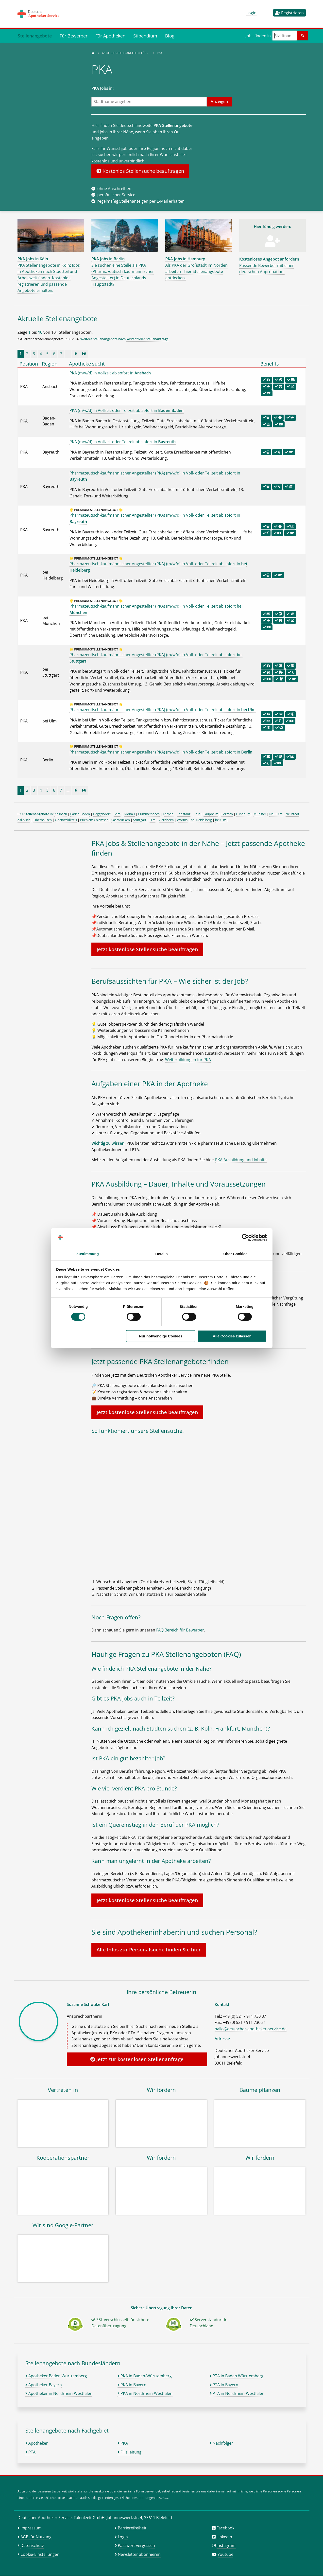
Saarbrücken (120, 820)
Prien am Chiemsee (94, 820)
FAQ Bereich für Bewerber (180, 1630)
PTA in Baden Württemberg (236, 2376)
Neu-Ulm (275, 814)
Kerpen (168, 814)
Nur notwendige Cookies (160, 1336)
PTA (30, 2452)
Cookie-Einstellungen (39, 2554)
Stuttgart (139, 820)
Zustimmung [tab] (87, 1254)
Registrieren (289, 13)
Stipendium (145, 36)
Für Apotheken (110, 36)
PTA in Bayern (224, 2384)
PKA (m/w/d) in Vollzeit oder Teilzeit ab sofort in (126, 410)
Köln (197, 814)
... (68, 353)
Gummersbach (149, 814)
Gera (117, 814)
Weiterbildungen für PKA (188, 1059)
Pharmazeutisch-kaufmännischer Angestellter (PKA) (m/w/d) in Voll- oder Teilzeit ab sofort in (162, 709)
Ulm (152, 820)
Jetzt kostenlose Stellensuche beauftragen (147, 949)
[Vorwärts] (76, 353)
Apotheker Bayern (43, 2384)
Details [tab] (161, 1254)
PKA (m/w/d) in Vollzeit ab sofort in (110, 373)
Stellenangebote (35, 36)
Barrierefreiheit (132, 2528)
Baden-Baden (80, 814)
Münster (260, 814)
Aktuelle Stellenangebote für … (126, 53)
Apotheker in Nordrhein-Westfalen (58, 2393)
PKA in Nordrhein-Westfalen (145, 2393)
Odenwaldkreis (66, 820)
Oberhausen (43, 820)
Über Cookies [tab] (235, 1254)
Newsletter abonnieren (139, 2554)
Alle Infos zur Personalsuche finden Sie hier (149, 1949)
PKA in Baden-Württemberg (145, 2376)
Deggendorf (101, 814)
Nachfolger (221, 2443)
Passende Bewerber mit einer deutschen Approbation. (269, 265)
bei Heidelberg (201, 820)
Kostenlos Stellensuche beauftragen (140, 171)
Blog (169, 36)
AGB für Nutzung (35, 2537)
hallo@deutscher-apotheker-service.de (251, 2029)
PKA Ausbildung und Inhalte (241, 1159)
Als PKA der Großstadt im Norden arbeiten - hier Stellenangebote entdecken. (196, 268)
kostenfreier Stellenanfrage (147, 339)
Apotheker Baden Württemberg (56, 2376)
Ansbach (60, 814)
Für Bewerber (73, 36)
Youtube (225, 2554)
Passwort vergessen (136, 2545)
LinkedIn (224, 2537)
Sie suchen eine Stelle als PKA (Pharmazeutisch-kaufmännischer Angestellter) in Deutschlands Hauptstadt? (122, 271)
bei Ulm (220, 820)
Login (251, 13)
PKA (123, 2443)
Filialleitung (129, 2452)
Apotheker (36, 2443)
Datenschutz (32, 2545)
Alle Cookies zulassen (232, 1336)
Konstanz (183, 814)
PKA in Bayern (132, 2384)
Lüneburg (243, 814)
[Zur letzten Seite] (84, 353)
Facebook (225, 2528)
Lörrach (227, 814)
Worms (182, 820)
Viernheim (166, 820)
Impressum (31, 2528)
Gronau (129, 814)
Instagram (226, 2545)
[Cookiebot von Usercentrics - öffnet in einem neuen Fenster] (245, 1237)
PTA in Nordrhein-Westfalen (237, 2393)
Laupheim (211, 814)
